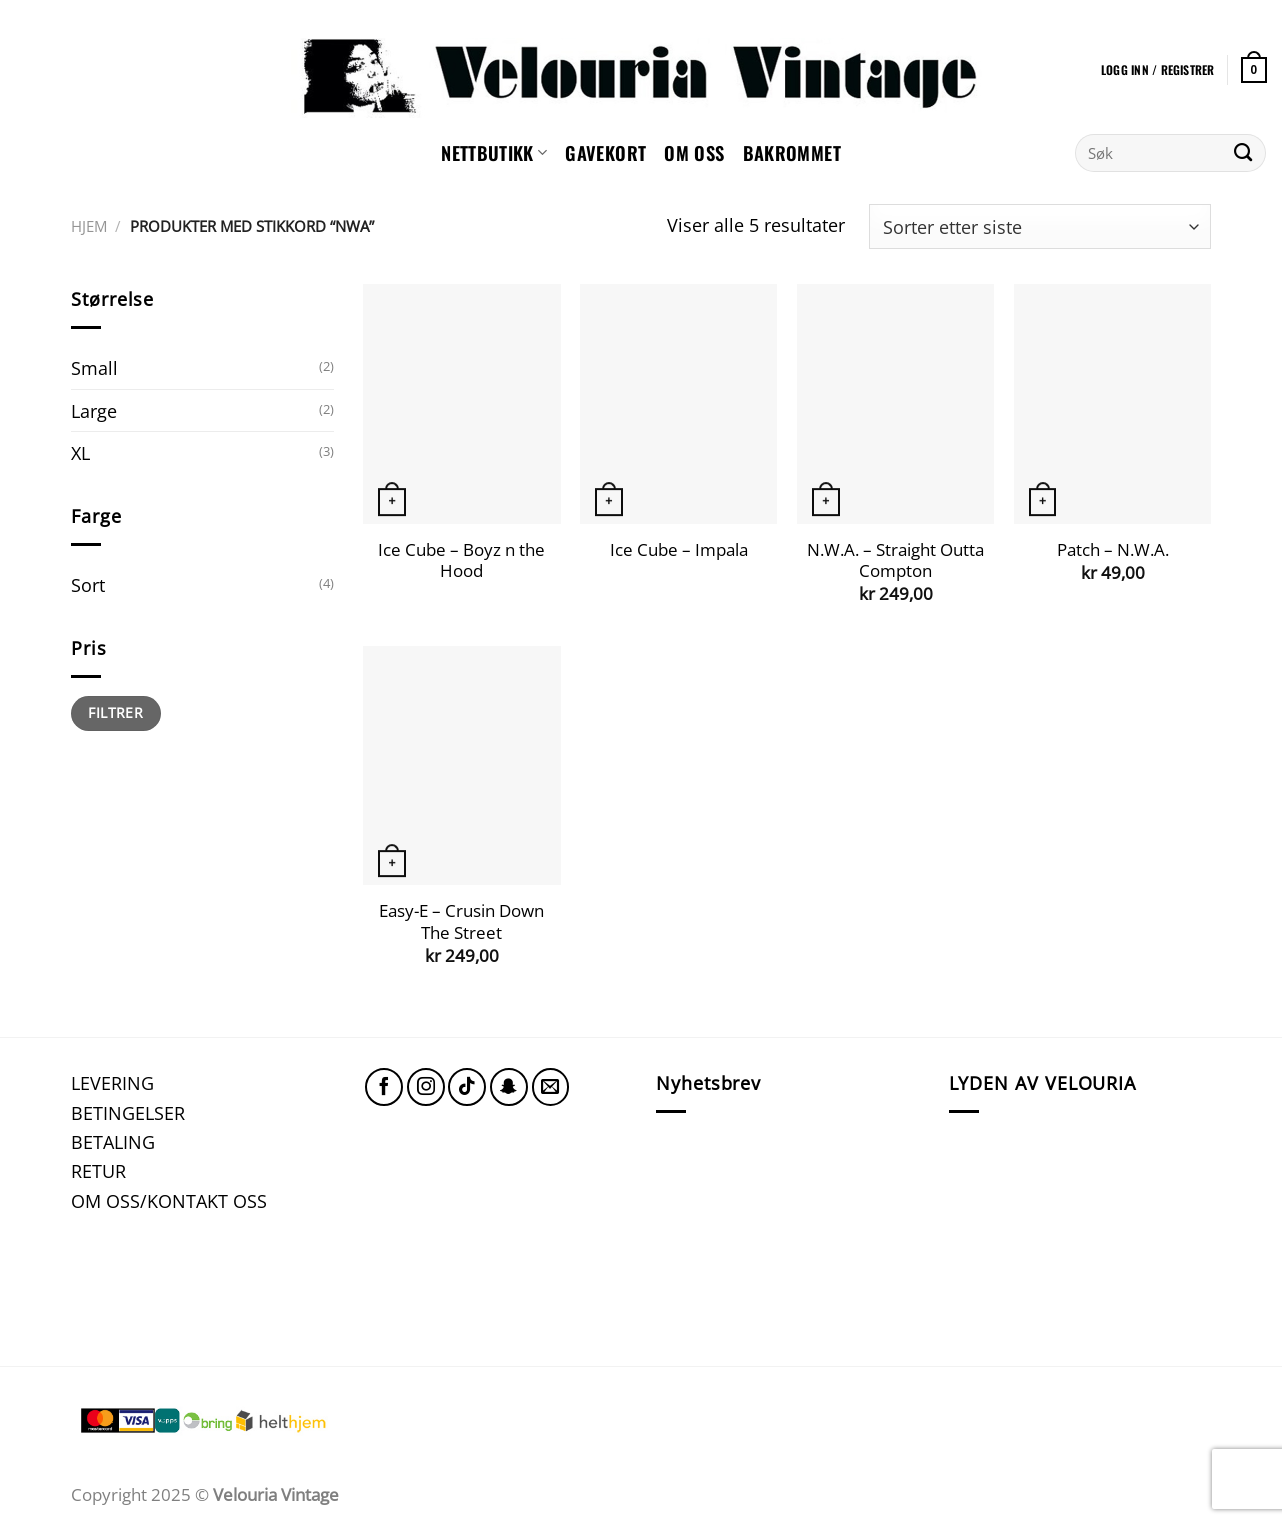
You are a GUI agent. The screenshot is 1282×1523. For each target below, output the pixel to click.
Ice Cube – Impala (679, 550)
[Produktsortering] (1040, 226)
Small (94, 367)
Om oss (694, 152)
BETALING (113, 1141)
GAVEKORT (605, 152)
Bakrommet (792, 152)
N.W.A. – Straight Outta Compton (895, 560)
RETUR (98, 1170)
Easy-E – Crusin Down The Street (461, 921)
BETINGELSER (128, 1112)
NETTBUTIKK (494, 152)
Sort (88, 584)
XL (80, 452)
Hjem (89, 226)
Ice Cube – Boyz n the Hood (461, 560)
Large (94, 410)
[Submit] (1243, 153)
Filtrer (115, 712)
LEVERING (112, 1082)
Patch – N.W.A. (1113, 550)
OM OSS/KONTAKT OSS (169, 1200)
